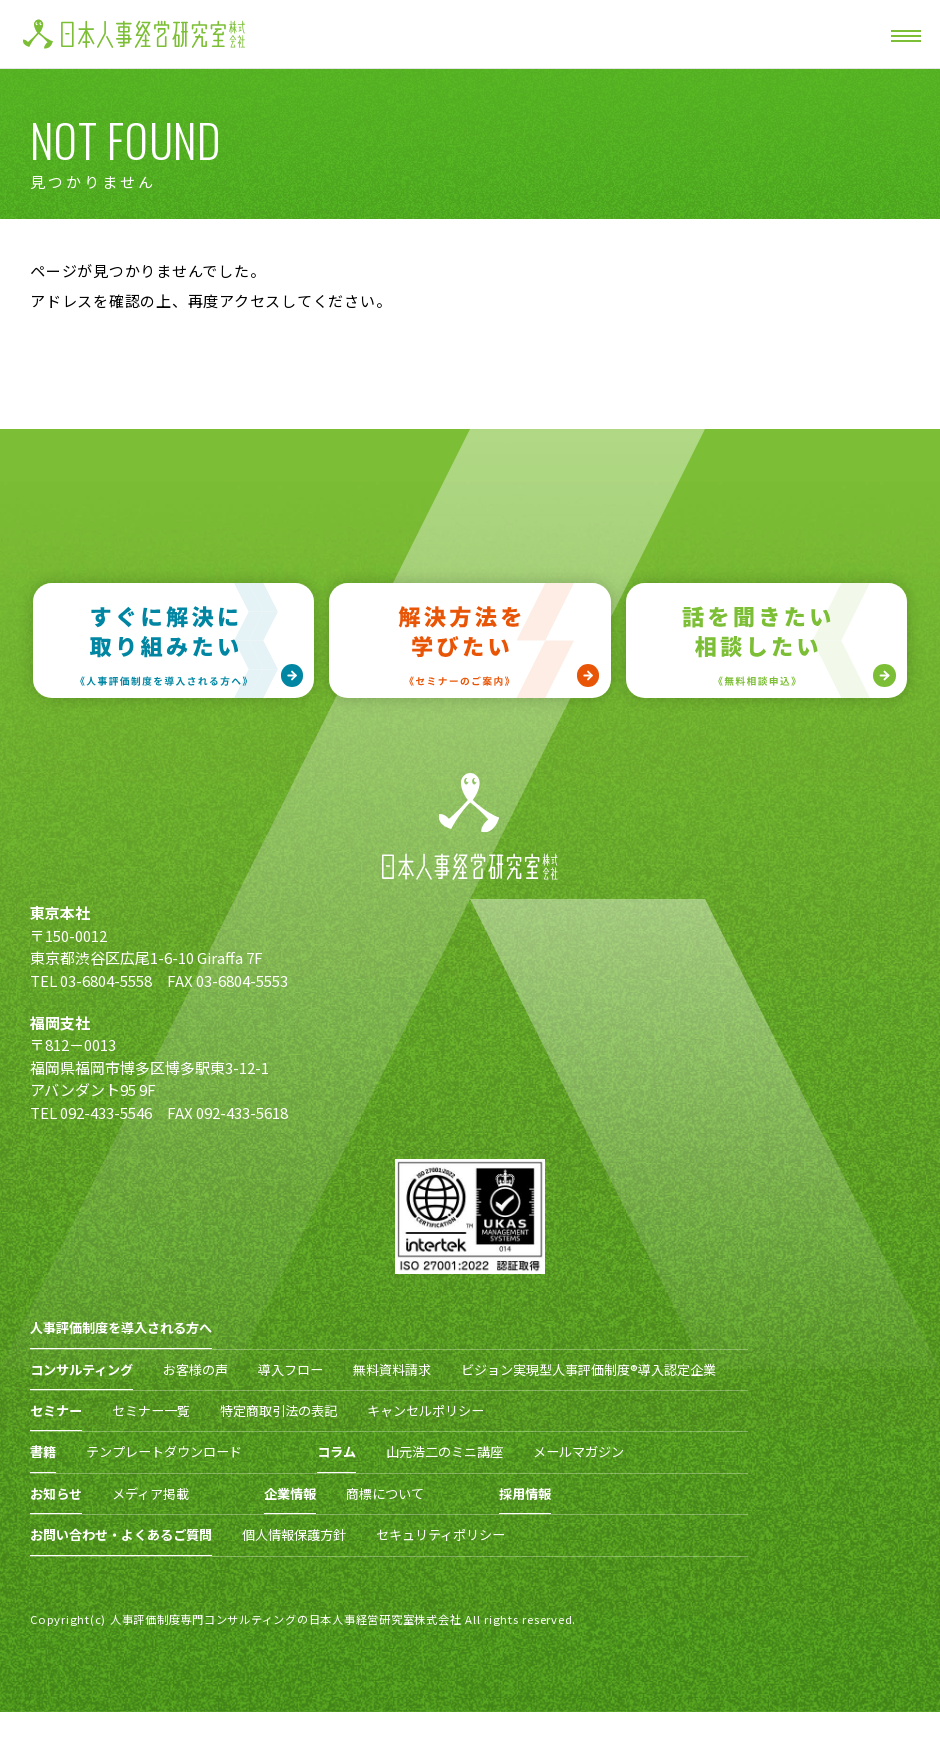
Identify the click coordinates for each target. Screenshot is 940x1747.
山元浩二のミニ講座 (444, 1451)
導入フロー (290, 1369)
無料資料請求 (392, 1369)
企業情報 (290, 1493)
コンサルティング (81, 1369)
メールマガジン (578, 1451)
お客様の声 (195, 1369)
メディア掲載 (150, 1493)
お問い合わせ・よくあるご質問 (121, 1534)
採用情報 (525, 1493)
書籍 (43, 1451)
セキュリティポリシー (440, 1534)
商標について (385, 1493)
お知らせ (56, 1493)
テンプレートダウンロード (164, 1451)
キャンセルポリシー (425, 1410)
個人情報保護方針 (294, 1534)
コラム (336, 1451)
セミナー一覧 (151, 1410)
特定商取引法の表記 (278, 1410)
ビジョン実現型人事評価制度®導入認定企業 (588, 1369)
